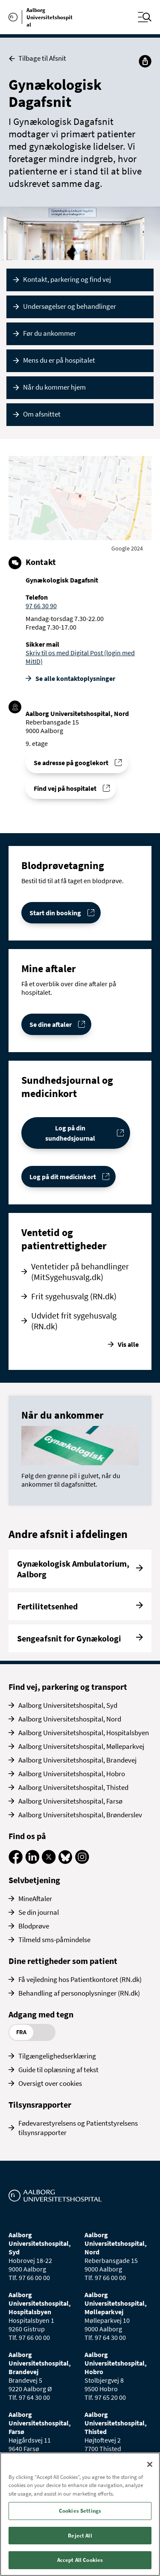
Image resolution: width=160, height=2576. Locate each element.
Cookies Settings (80, 2510)
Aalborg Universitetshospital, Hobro (71, 1773)
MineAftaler (35, 1898)
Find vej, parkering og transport (68, 1686)
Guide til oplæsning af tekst (58, 2069)
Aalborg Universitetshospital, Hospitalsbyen (83, 1732)
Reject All (80, 2535)
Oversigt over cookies (50, 2083)
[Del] (145, 61)
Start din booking (55, 912)
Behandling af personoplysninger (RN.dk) (79, 1993)
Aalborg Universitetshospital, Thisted (73, 1787)
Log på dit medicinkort (62, 1176)
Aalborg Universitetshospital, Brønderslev (80, 1814)
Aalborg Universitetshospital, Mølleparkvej (81, 1746)
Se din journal (38, 1912)
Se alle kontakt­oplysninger (75, 678)
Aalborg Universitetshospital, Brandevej (77, 1760)
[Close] (149, 2464)
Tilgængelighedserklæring (57, 2056)
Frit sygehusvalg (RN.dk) (73, 1296)
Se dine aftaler (50, 1024)
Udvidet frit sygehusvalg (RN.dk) (73, 1320)
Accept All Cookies (80, 2560)
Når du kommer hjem (54, 387)
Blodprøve (33, 1926)
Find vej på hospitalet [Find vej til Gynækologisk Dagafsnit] (65, 788)
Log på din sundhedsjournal (70, 1133)
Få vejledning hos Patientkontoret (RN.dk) (80, 1979)
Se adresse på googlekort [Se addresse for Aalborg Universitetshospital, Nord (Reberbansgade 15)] (71, 762)
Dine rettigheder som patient (63, 1960)
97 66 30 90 (41, 605)
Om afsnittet (42, 414)
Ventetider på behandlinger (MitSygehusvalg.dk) (80, 1271)
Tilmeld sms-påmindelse (54, 1939)
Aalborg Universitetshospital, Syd (67, 1705)
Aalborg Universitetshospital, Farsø (70, 1801)
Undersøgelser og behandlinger (69, 306)
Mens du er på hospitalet (59, 360)
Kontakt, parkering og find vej (67, 279)
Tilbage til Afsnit (37, 58)
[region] (80, 2514)
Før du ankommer (49, 333)
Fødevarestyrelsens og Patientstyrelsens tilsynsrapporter (78, 2127)
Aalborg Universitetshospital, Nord (69, 1719)
